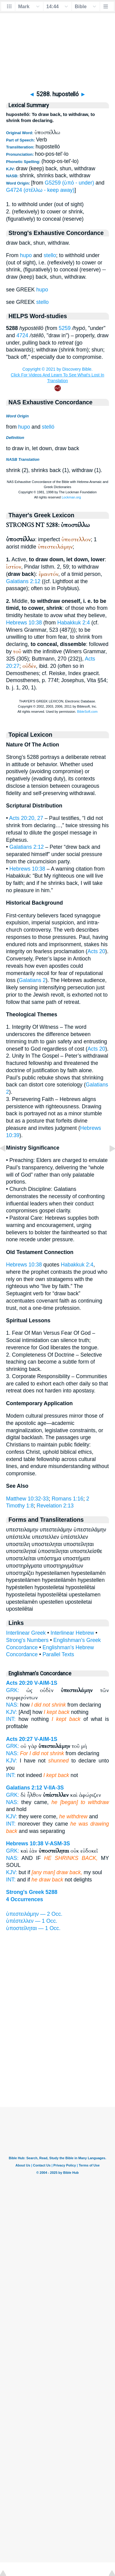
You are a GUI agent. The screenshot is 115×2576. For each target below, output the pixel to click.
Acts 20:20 (19, 1683)
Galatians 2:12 (23, 581)
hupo (26, 255)
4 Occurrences (24, 1899)
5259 (65, 328)
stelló (48, 427)
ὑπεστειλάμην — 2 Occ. (34, 1914)
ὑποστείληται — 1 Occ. (33, 1928)
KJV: (11, 1712)
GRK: (12, 1690)
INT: (10, 1719)
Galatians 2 (32, 980)
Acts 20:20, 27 (26, 818)
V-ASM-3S (57, 1843)
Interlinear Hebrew (72, 1633)
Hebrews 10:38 (24, 623)
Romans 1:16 (68, 1499)
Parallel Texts (58, 1654)
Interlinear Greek (26, 1633)
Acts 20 (96, 951)
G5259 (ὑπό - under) (69, 183)
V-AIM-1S (45, 1683)
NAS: (12, 1705)
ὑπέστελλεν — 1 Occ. (31, 1921)
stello (50, 255)
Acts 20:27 (19, 1739)
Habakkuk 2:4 (73, 623)
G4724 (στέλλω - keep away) (40, 190)
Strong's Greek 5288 (31, 1892)
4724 (22, 335)
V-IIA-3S (54, 1788)
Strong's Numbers (27, 1640)
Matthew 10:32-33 (27, 1499)
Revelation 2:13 (55, 1506)
